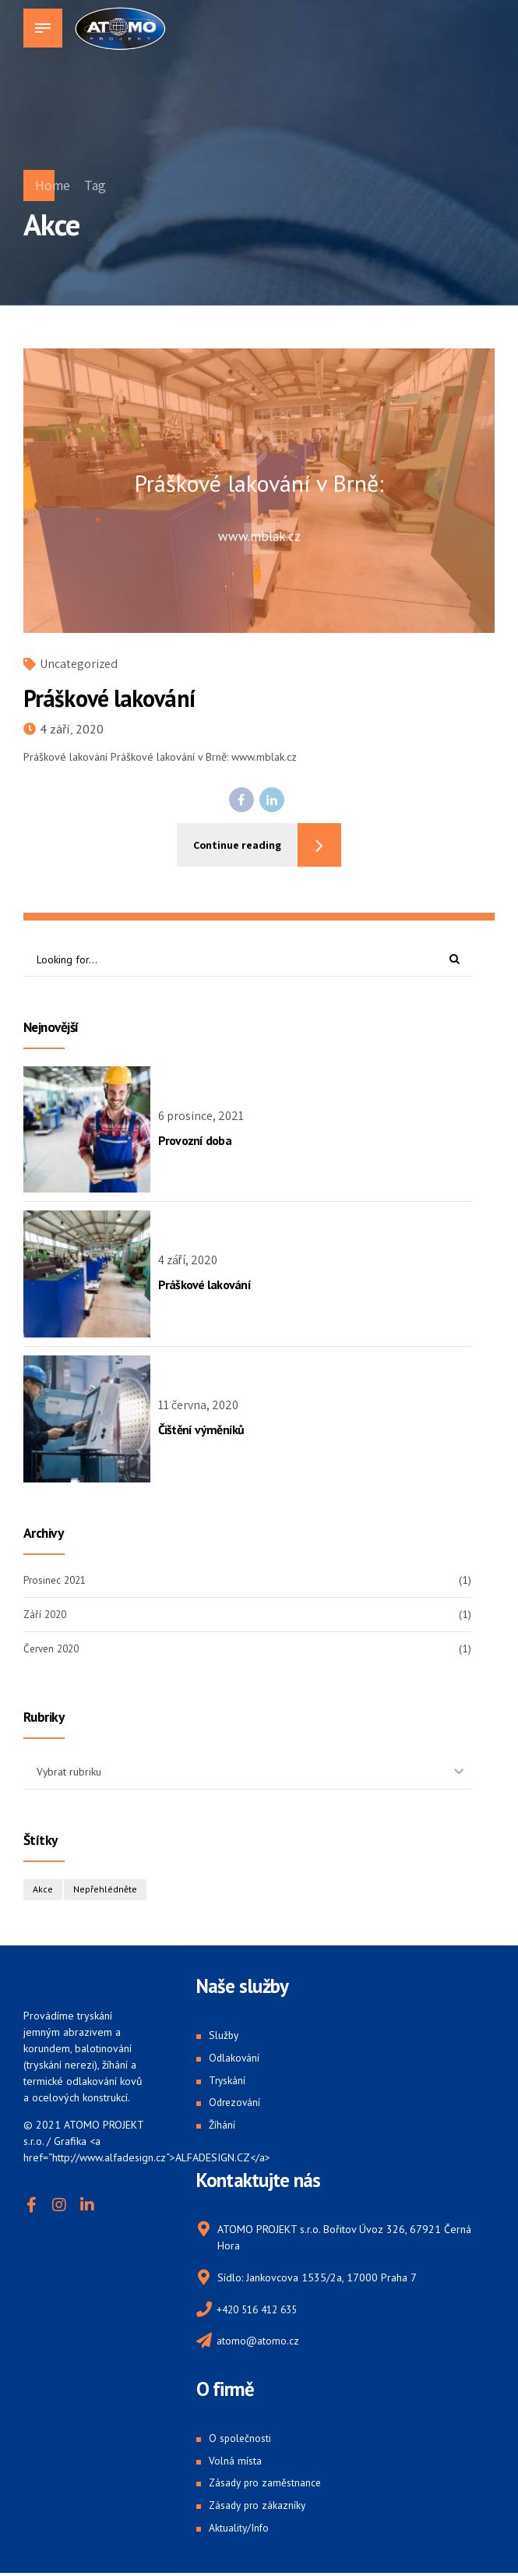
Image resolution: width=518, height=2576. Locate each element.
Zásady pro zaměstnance (267, 2485)
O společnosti (241, 2440)
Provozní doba (194, 1140)
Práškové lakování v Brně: (259, 483)
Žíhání (222, 2125)
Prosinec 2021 (57, 1580)
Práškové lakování (109, 698)
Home (52, 185)
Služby (224, 2037)
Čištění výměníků (201, 1430)
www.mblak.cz (259, 536)
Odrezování (236, 2104)
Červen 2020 (54, 1649)
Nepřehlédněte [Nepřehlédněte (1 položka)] (105, 1890)
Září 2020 (46, 1614)
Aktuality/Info (239, 2530)
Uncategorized (79, 663)
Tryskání (228, 2081)
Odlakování (235, 2058)
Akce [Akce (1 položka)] (43, 1890)
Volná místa (235, 2463)
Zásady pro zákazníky (259, 2507)
